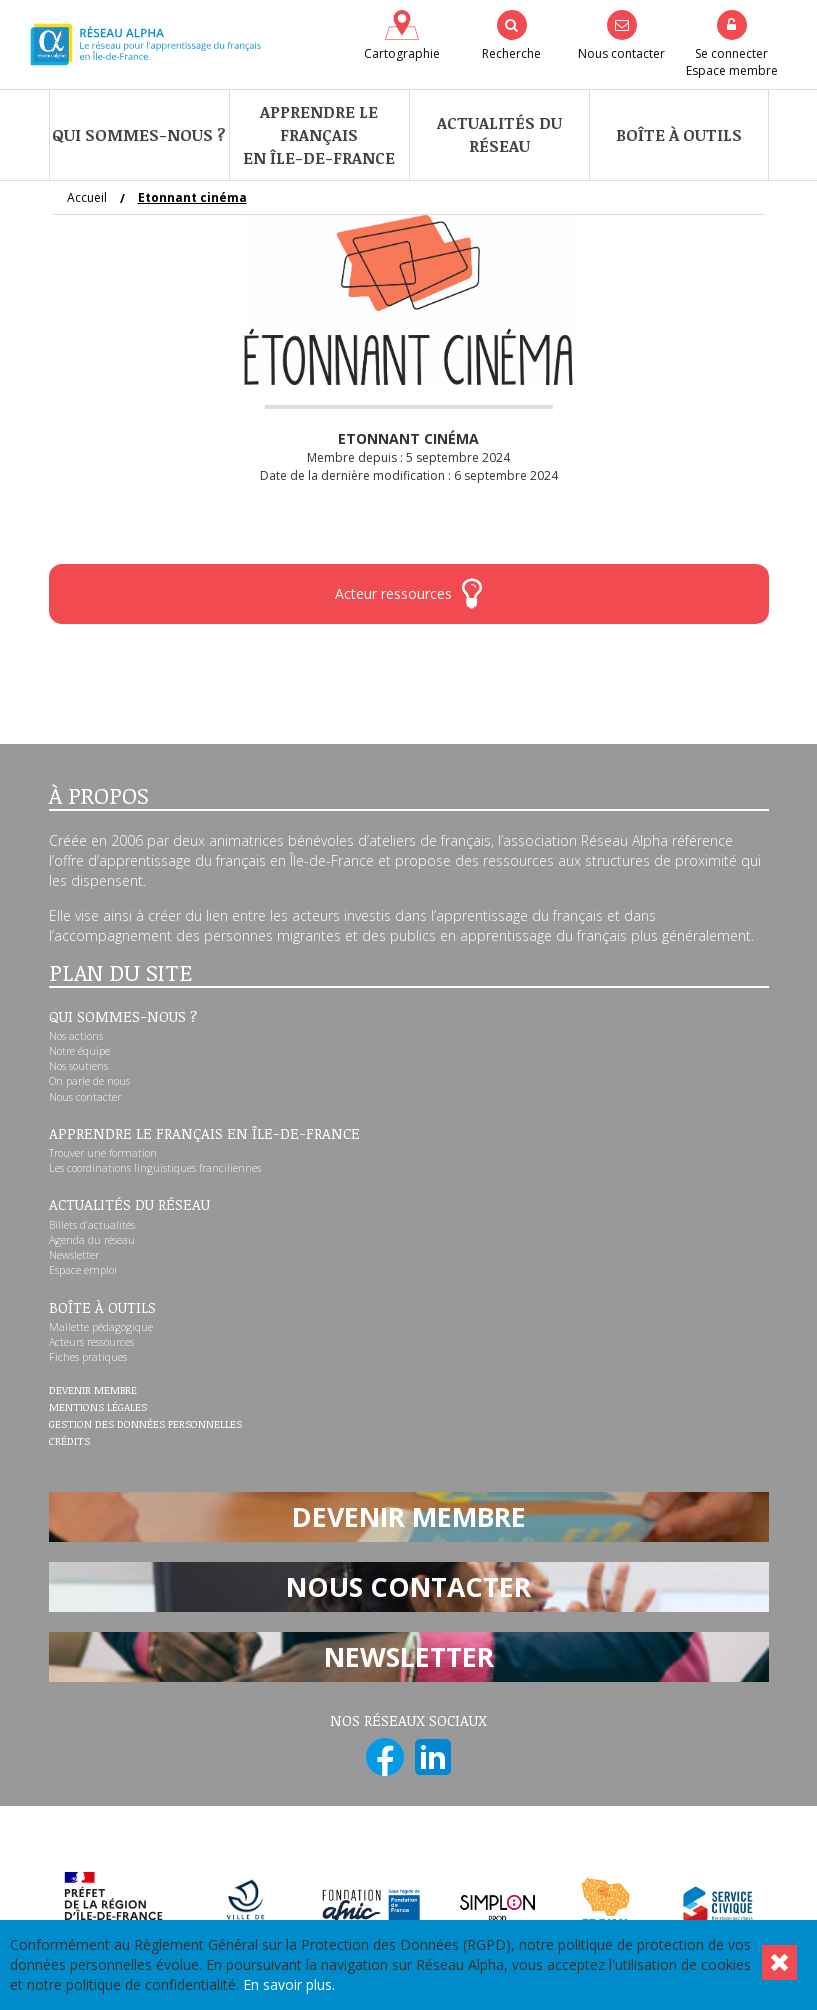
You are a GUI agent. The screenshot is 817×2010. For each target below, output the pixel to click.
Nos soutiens (78, 1066)
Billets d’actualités (92, 1225)
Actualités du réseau (499, 134)
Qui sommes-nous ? (139, 135)
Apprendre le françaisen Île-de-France (319, 135)
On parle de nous (89, 1081)
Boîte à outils (679, 135)
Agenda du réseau (92, 1240)
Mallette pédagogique (101, 1327)
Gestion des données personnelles (145, 1425)
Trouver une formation (103, 1153)
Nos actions (76, 1036)
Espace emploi (83, 1270)
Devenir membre (93, 1391)
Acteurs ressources (91, 1342)
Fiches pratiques (88, 1357)
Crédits (69, 1442)
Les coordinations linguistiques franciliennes (155, 1168)
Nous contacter (85, 1097)
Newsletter (74, 1255)
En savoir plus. (289, 1984)
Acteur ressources (408, 593)
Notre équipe (79, 1051)
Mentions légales (98, 1408)
